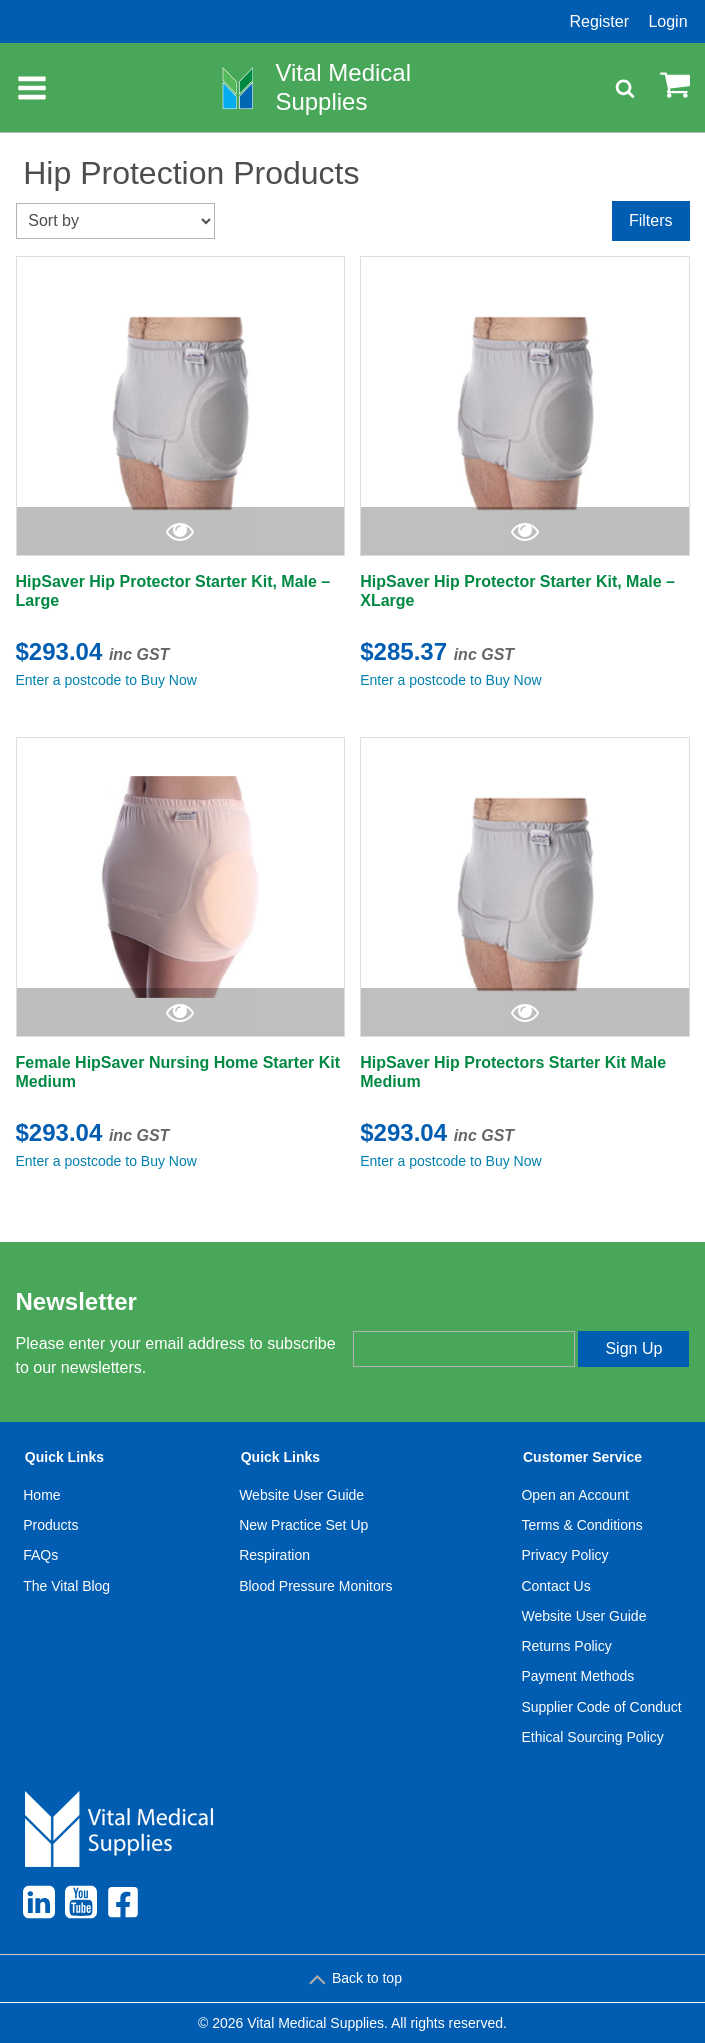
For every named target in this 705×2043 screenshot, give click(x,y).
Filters (651, 220)
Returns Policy (566, 1646)
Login (667, 21)
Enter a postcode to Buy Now (106, 680)
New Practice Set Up (303, 1525)
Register (599, 21)
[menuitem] (67, 1601)
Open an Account (574, 1495)
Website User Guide (301, 1495)
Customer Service (582, 1457)
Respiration (274, 1555)
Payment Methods (577, 1676)
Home (41, 1495)
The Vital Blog (66, 1586)
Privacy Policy (564, 1555)
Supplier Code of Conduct (601, 1707)
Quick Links (64, 1457)
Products (50, 1525)
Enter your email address (436, 1314)
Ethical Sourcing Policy (592, 1737)
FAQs (40, 1555)
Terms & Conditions (581, 1525)
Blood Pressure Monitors (315, 1586)
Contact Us (555, 1586)
